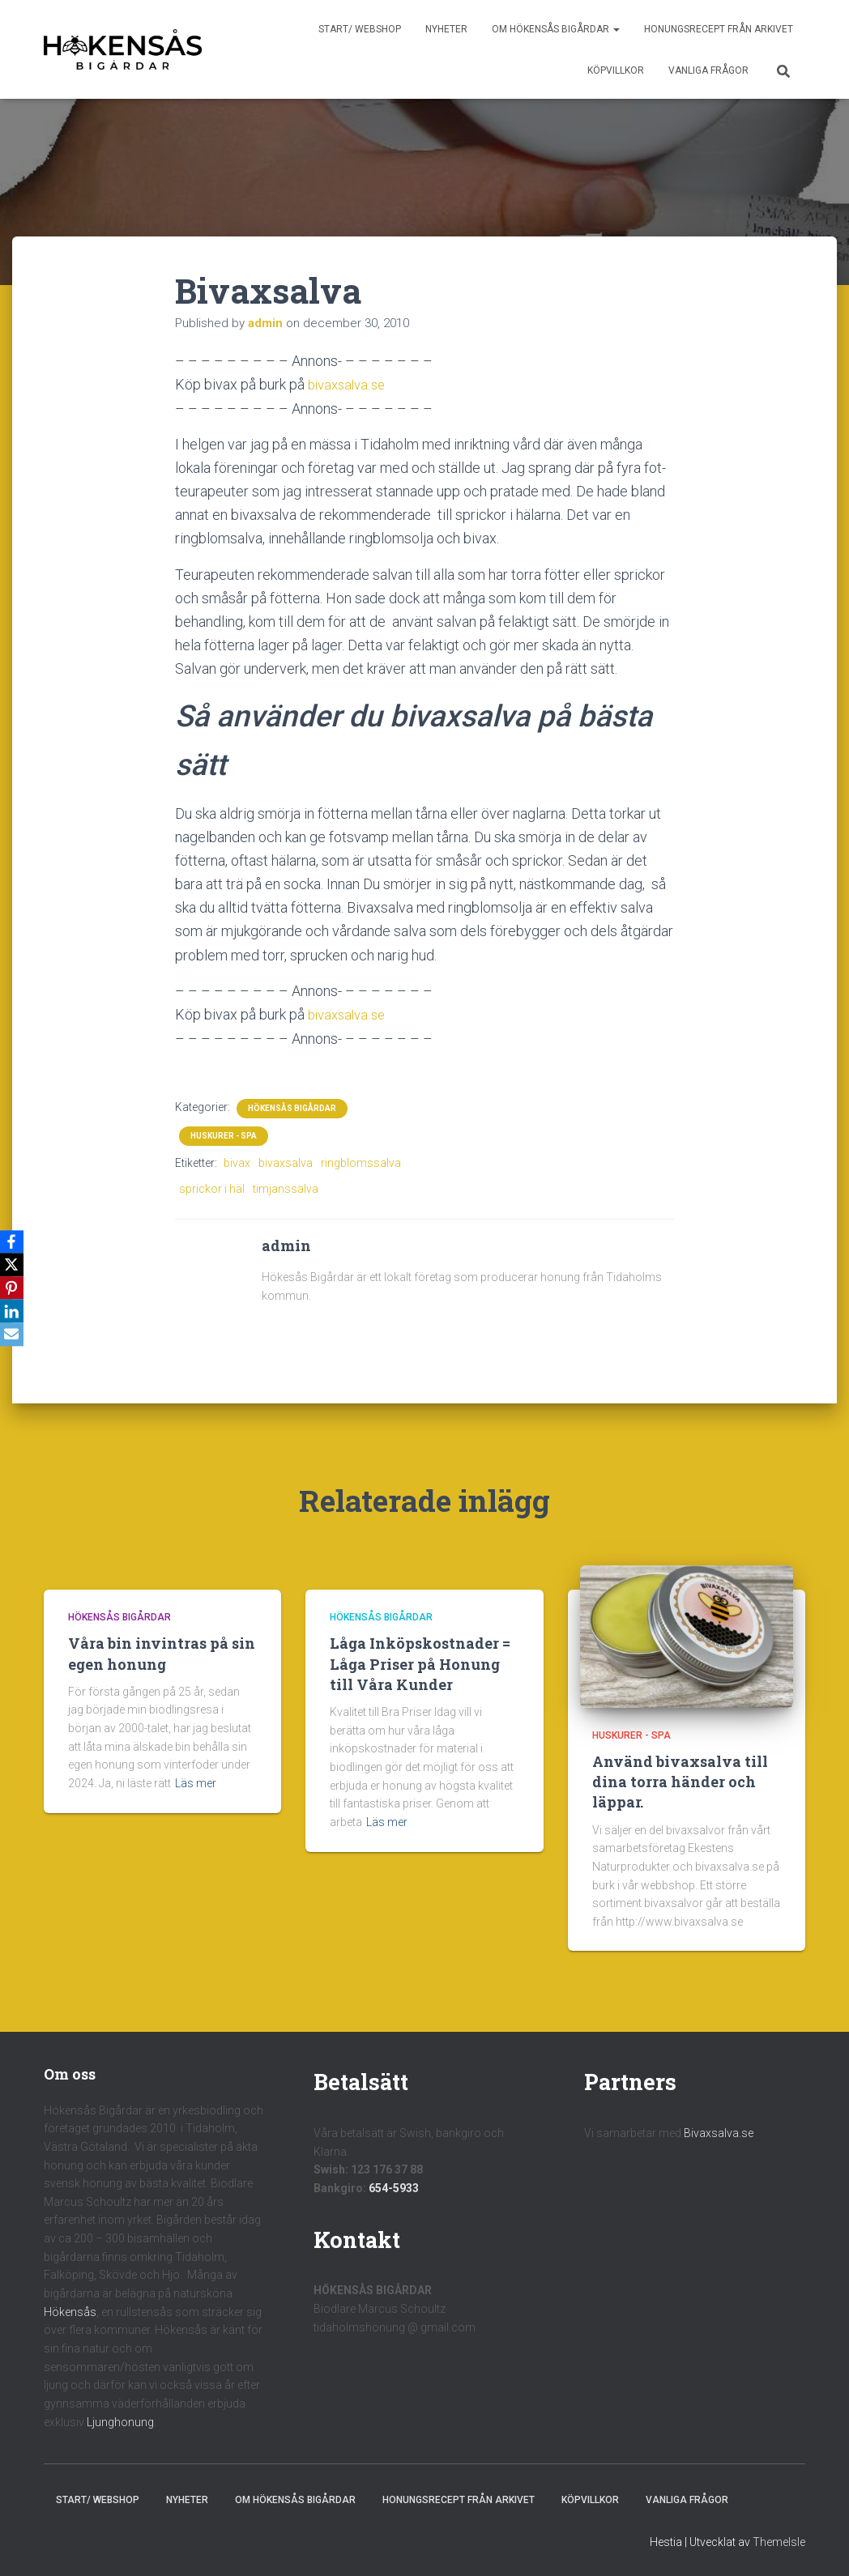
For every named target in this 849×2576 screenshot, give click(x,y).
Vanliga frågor (708, 70)
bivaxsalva (285, 1161)
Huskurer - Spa (223, 1134)
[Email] (15, 1337)
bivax (237, 1161)
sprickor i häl (212, 1188)
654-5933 (394, 2186)
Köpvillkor (615, 70)
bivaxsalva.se (349, 384)
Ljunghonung (120, 2420)
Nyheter (446, 29)
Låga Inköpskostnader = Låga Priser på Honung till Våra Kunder (420, 1662)
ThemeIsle (779, 2540)
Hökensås (70, 2310)
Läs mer (195, 1781)
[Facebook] (15, 1240)
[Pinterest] (15, 1288)
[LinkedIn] (15, 1313)
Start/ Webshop (359, 29)
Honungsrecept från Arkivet (718, 29)
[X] (15, 1264)
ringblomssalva (361, 1161)
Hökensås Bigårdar (292, 1106)
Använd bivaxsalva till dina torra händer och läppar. (680, 1780)
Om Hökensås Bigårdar (556, 29)
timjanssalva (285, 1188)
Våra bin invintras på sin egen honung (161, 1652)
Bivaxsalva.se (718, 2131)
